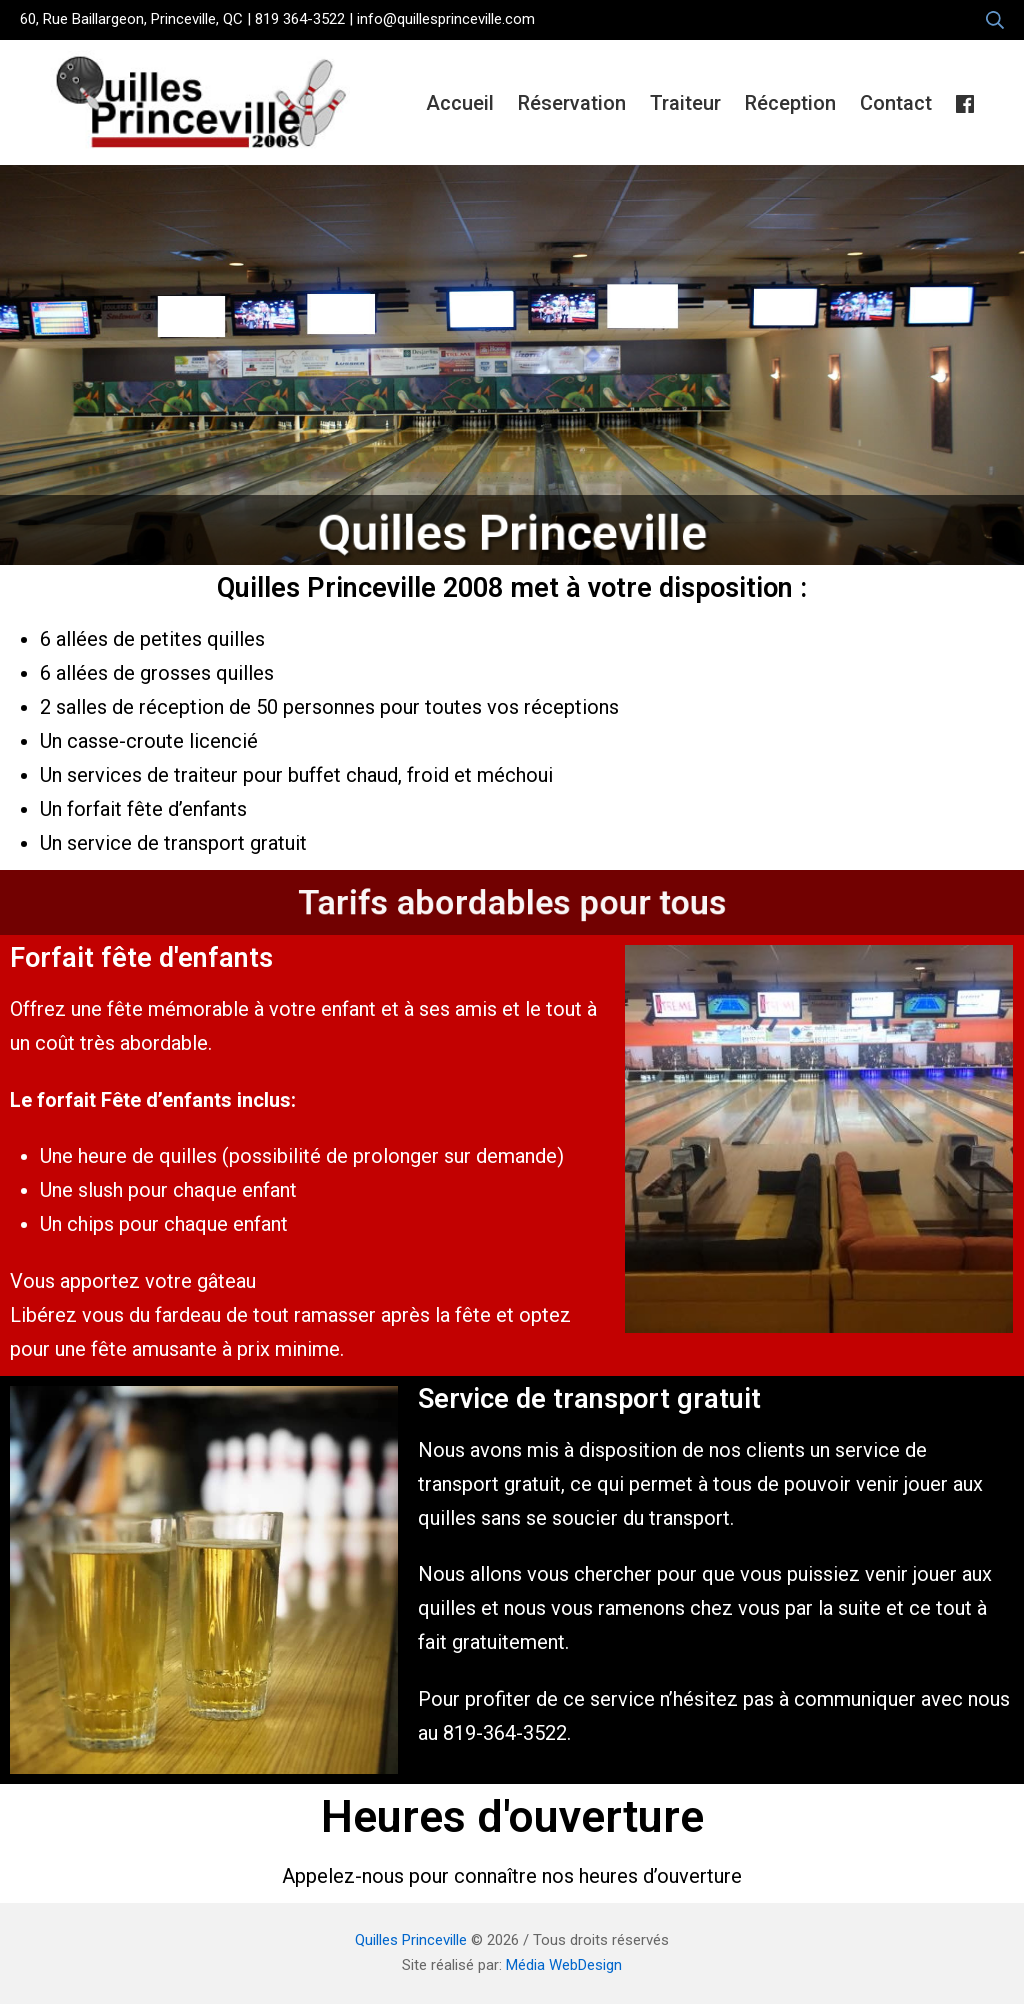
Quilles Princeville (411, 1940)
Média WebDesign (564, 1965)
